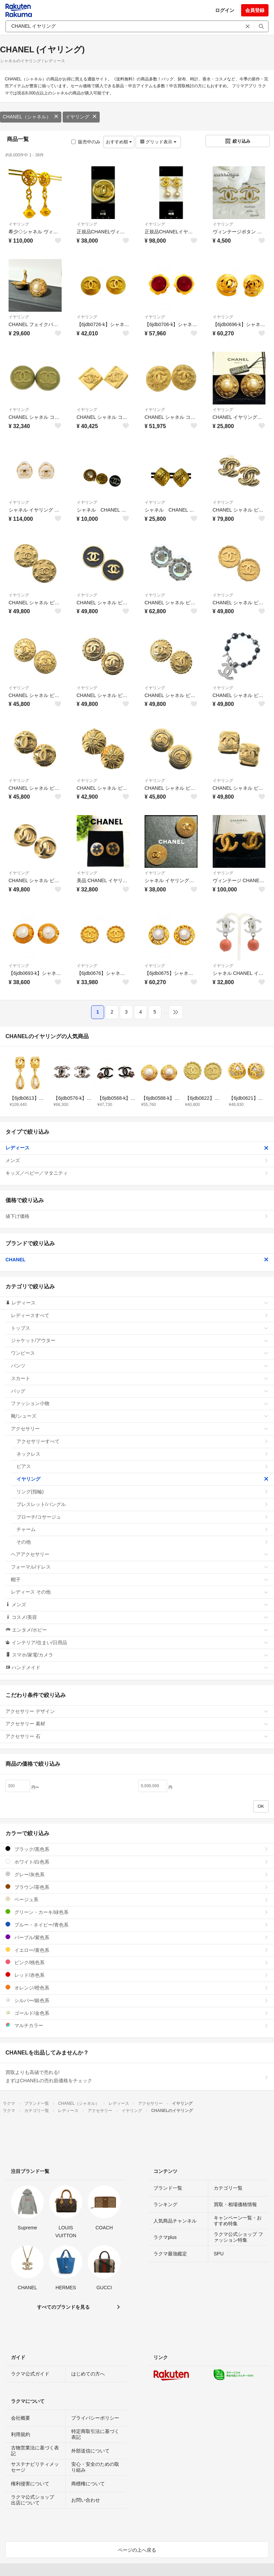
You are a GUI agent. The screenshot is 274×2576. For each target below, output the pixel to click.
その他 (142, 1542)
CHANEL (137, 1259)
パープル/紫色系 (137, 1937)
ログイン (224, 10)
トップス (140, 1328)
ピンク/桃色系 (137, 1962)
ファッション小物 (140, 1403)
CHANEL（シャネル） (31, 116)
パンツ (140, 1365)
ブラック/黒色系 (137, 1849)
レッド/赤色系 (137, 1975)
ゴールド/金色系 (137, 2013)
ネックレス (142, 1454)
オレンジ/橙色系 (137, 1988)
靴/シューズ (140, 1416)
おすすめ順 (119, 141)
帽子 (140, 1579)
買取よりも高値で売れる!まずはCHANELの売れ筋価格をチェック (137, 2076)
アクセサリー (140, 1428)
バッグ (140, 1391)
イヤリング (81, 116)
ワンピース (140, 1353)
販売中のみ (85, 141)
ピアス (142, 1466)
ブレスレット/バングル (142, 1504)
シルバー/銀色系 (137, 2000)
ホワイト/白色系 (137, 1862)
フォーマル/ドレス (140, 1567)
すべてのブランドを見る (63, 2307)
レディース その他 (140, 1592)
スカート (140, 1378)
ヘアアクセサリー (140, 1554)
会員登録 (254, 10)
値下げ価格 (137, 1216)
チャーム (142, 1529)
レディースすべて (140, 1315)
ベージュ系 (137, 1899)
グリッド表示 (158, 141)
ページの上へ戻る (137, 2550)
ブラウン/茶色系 (137, 1887)
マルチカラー (137, 2025)
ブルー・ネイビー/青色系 (137, 1925)
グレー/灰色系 (137, 1874)
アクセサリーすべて (142, 1441)
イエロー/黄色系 (137, 1950)
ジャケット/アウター (140, 1340)
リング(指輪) (142, 1491)
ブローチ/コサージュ (142, 1517)
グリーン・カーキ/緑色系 (137, 1912)
